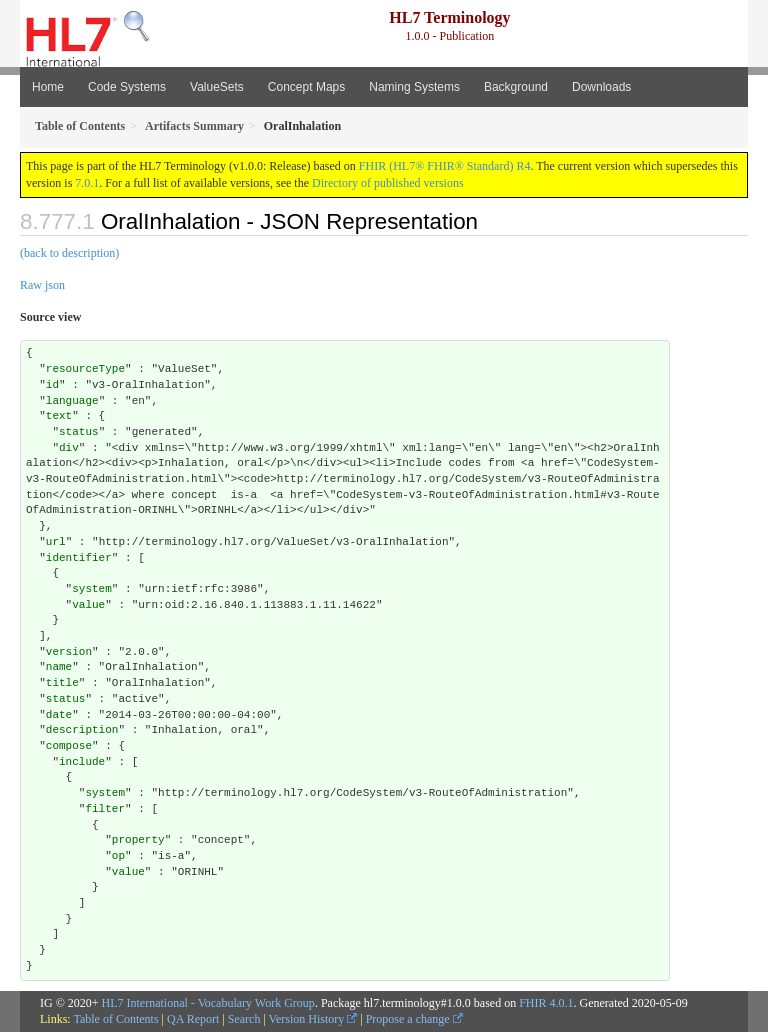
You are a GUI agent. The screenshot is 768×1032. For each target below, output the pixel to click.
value (88, 605)
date (59, 715)
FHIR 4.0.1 (546, 1003)
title (62, 683)
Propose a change (414, 1019)
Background (516, 87)
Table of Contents (115, 1019)
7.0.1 (87, 183)
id (52, 385)
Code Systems (127, 87)
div (69, 448)
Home (48, 87)
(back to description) (69, 253)
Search (244, 1019)
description (82, 730)
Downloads (601, 87)
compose (69, 746)
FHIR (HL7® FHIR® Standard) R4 (445, 166)
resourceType (85, 369)
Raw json (42, 285)
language (72, 401)
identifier (79, 558)
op (118, 856)
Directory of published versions (388, 183)
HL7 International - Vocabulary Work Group (208, 1003)
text (59, 416)
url (56, 542)
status (79, 432)
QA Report (193, 1019)
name (59, 667)
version (69, 652)
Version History (313, 1019)
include (82, 762)
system (92, 589)
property (138, 840)
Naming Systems (414, 87)
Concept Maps (306, 87)
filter (105, 809)
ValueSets (217, 87)
